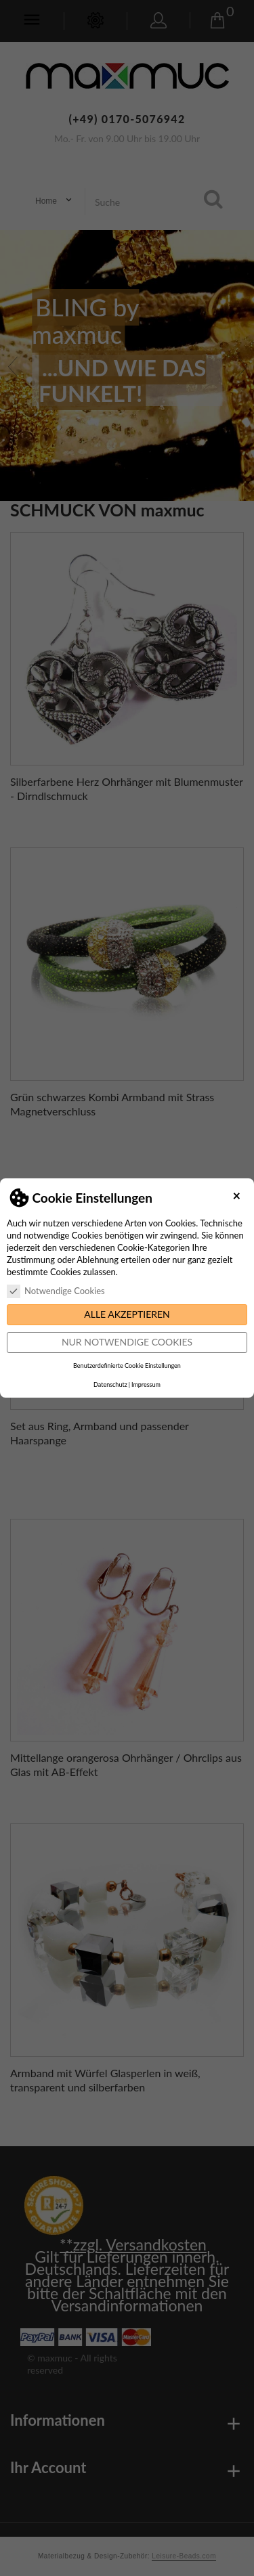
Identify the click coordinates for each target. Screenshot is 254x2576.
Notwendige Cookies (56, 1291)
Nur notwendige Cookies (127, 1342)
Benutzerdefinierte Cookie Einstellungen (127, 1365)
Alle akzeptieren (127, 1314)
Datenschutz (110, 1384)
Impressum (146, 1384)
